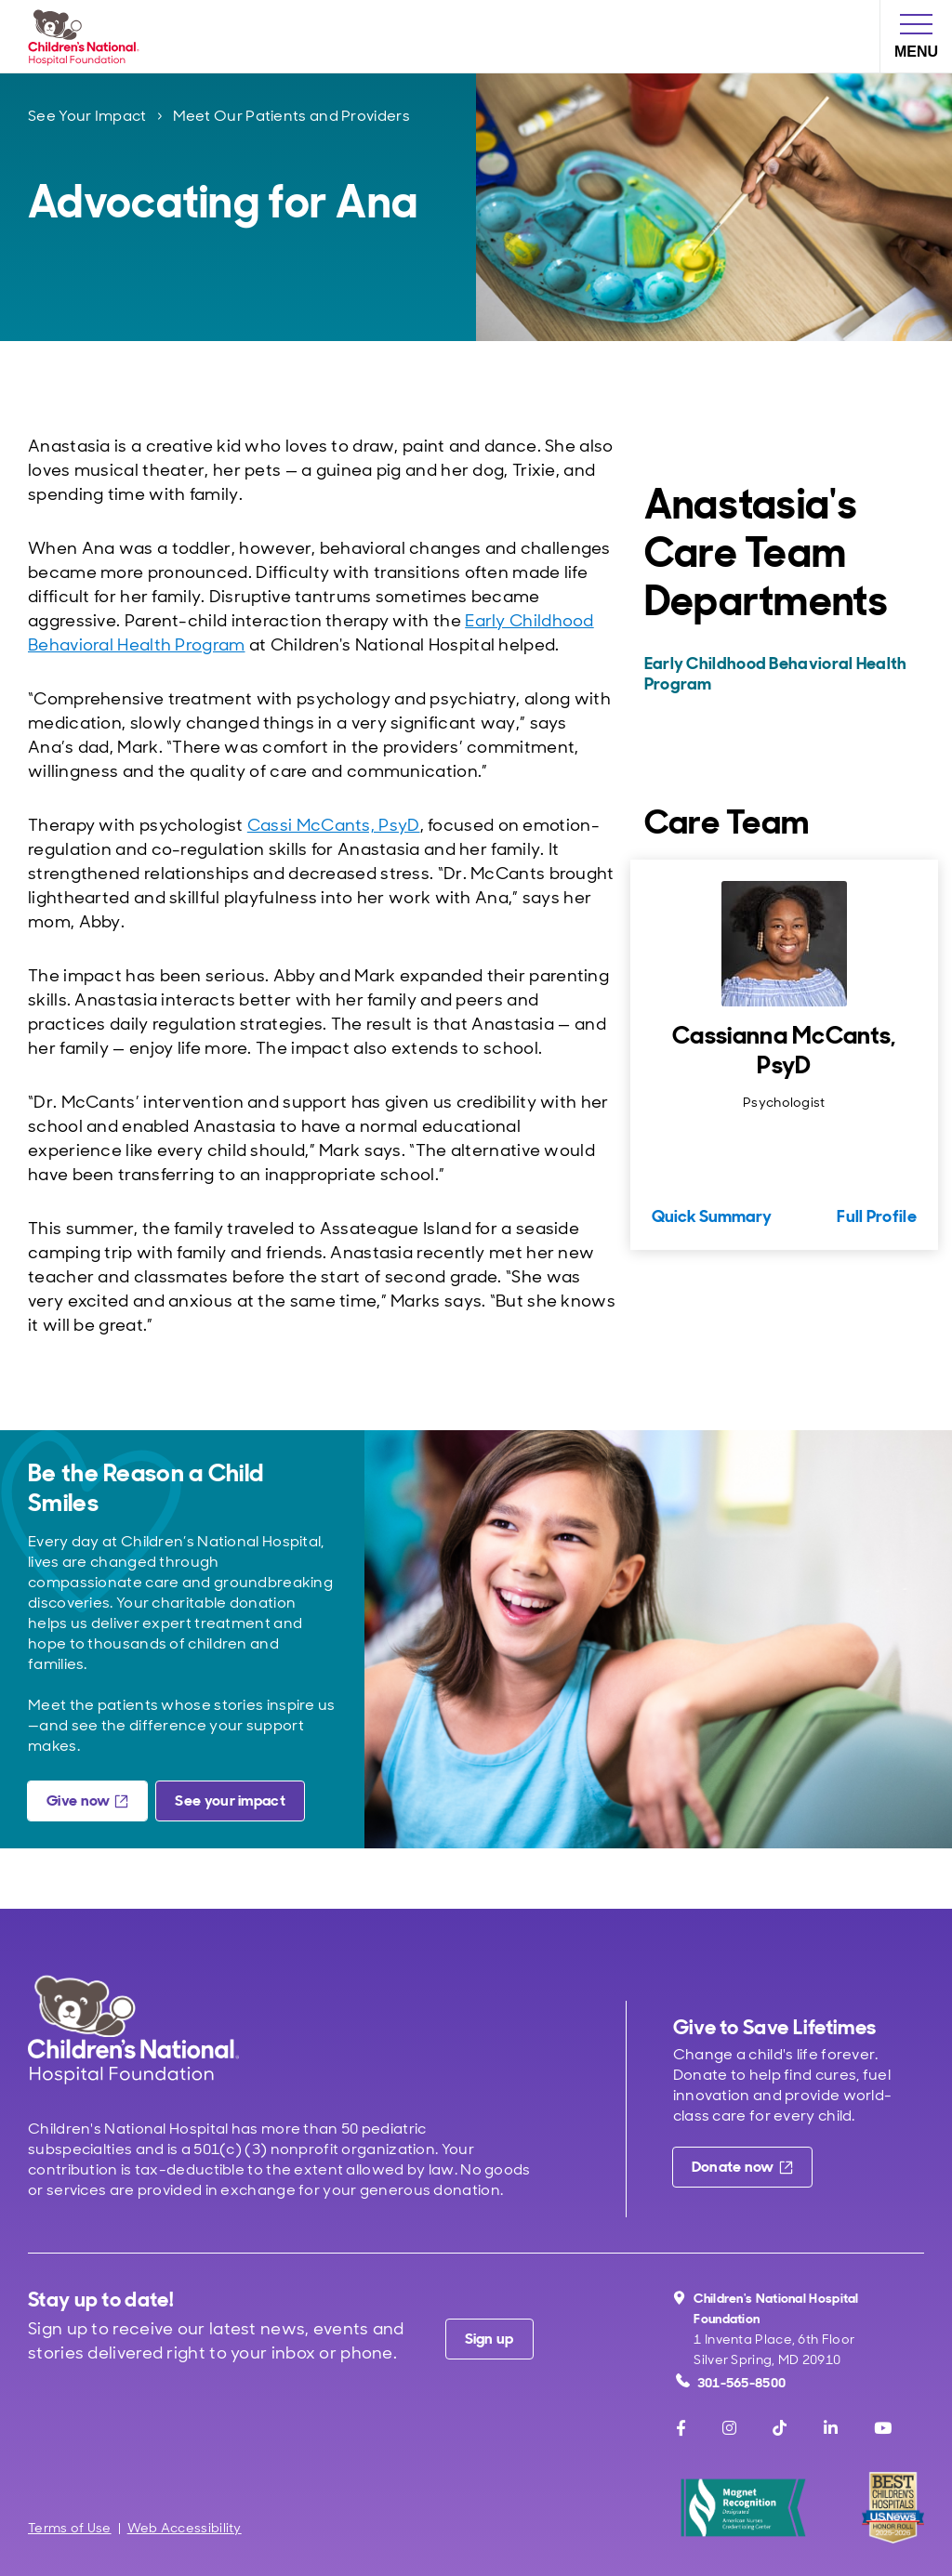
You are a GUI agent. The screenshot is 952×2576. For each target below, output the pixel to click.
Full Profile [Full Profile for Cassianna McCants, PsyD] (877, 1216)
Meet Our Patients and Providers (291, 115)
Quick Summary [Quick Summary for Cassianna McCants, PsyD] (712, 1216)
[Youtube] (882, 2428)
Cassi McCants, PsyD (333, 825)
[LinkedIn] (830, 2428)
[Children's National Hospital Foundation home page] (87, 36)
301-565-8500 (731, 2382)
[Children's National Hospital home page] (133, 2029)
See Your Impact (87, 115)
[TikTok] (779, 2428)
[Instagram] (729, 2428)
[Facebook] (681, 2428)
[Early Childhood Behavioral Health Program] (782, 673)
